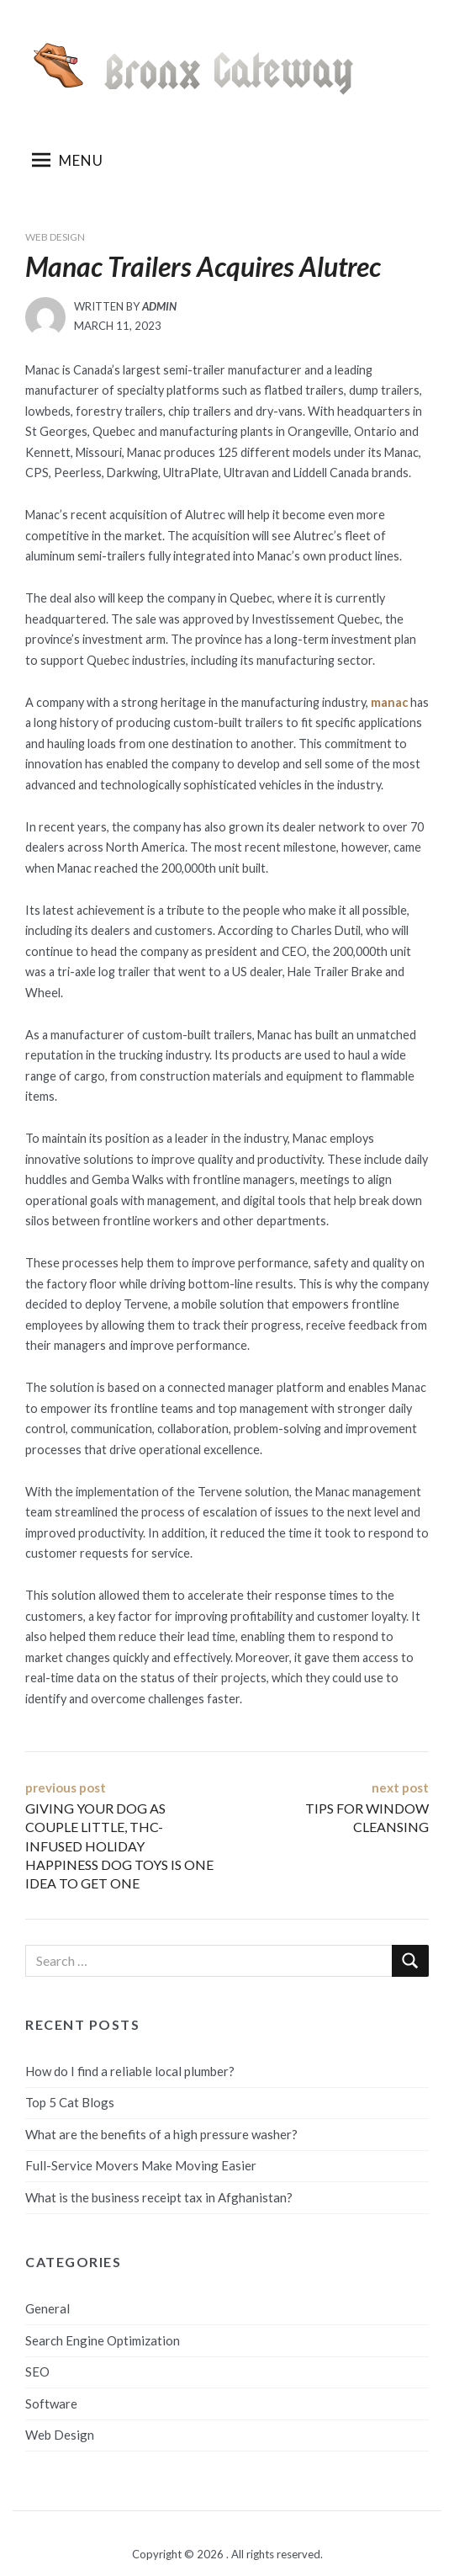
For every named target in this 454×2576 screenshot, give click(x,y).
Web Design (55, 237)
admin (159, 306)
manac (389, 702)
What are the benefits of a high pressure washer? (161, 2134)
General (47, 2308)
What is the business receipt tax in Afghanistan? (159, 2197)
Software (51, 2403)
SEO (37, 2371)
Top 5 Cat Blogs (69, 2102)
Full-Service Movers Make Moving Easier (140, 2165)
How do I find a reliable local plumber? (130, 2071)
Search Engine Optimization (102, 2340)
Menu (67, 160)
